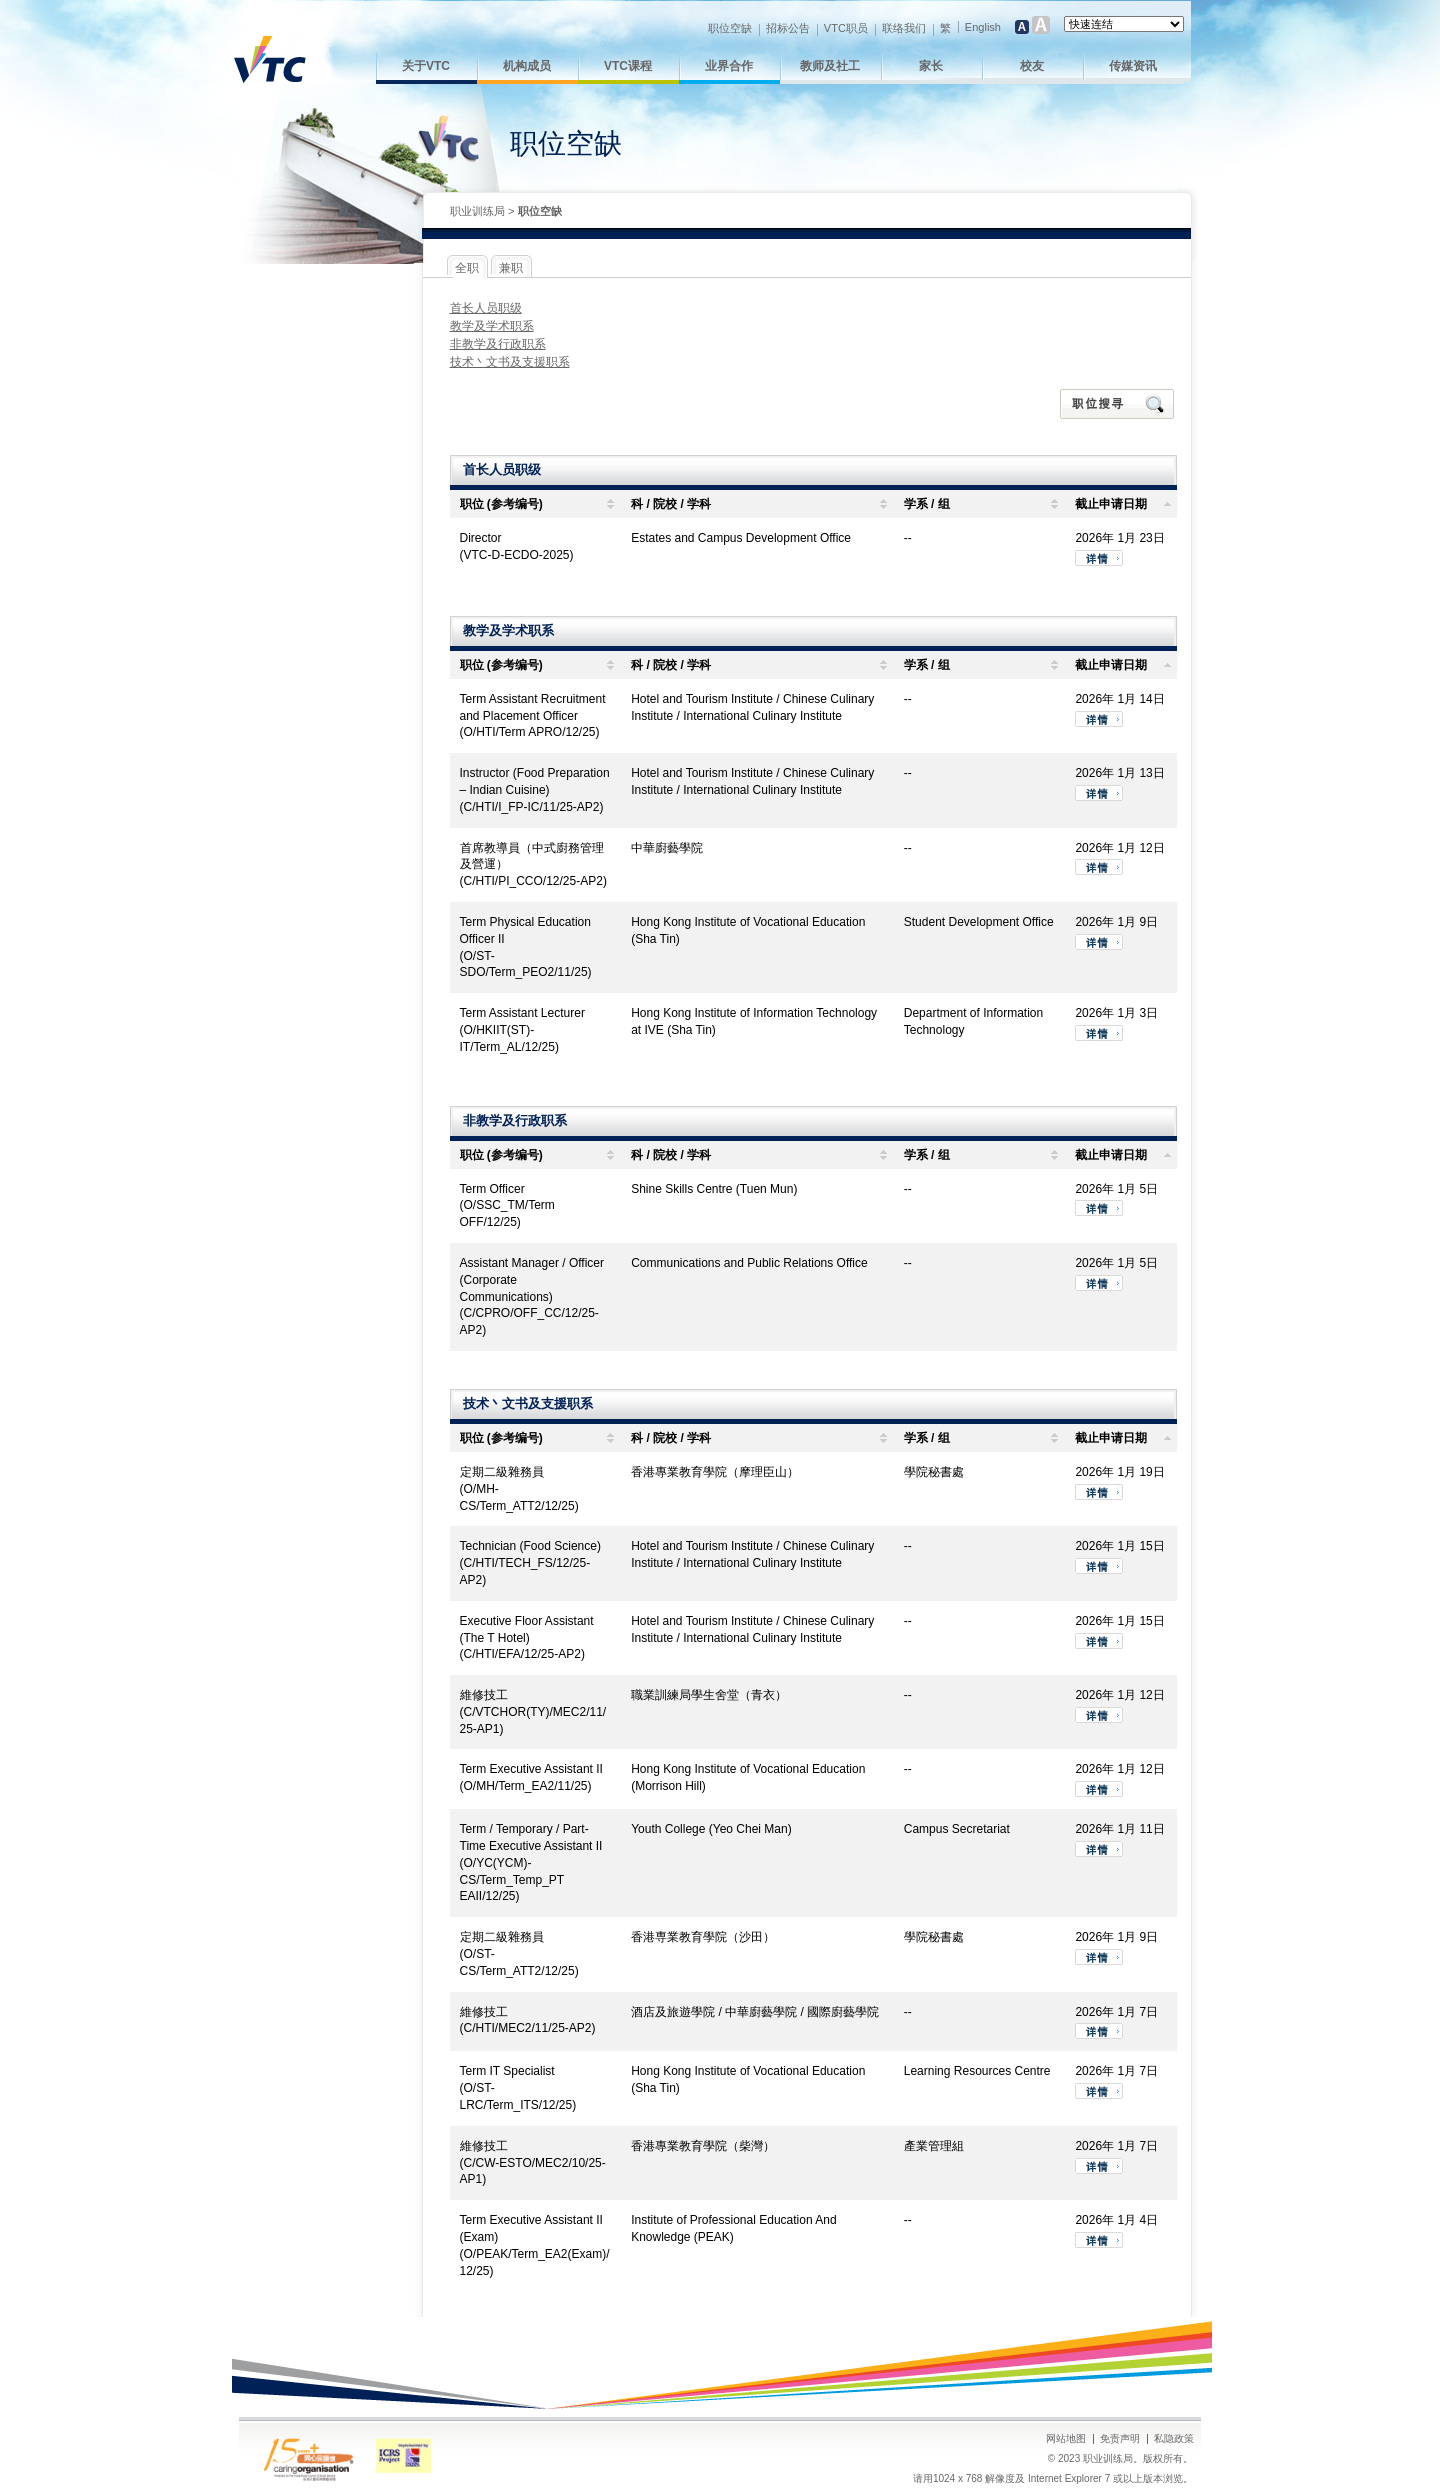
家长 (931, 66)
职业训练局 (477, 211)
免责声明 (1120, 2438)
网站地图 (1066, 2438)
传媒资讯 (1133, 66)
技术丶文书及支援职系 (510, 362)
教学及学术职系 (492, 326)
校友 (1032, 66)
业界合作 (729, 66)
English (983, 27)
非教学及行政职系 (498, 344)
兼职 (511, 268)
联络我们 (904, 28)
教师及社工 (830, 66)
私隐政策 (1174, 2438)
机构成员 (527, 66)
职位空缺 (730, 28)
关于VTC (426, 66)
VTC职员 (846, 28)
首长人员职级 (486, 308)
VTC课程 (628, 66)
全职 (467, 268)
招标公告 (788, 28)
